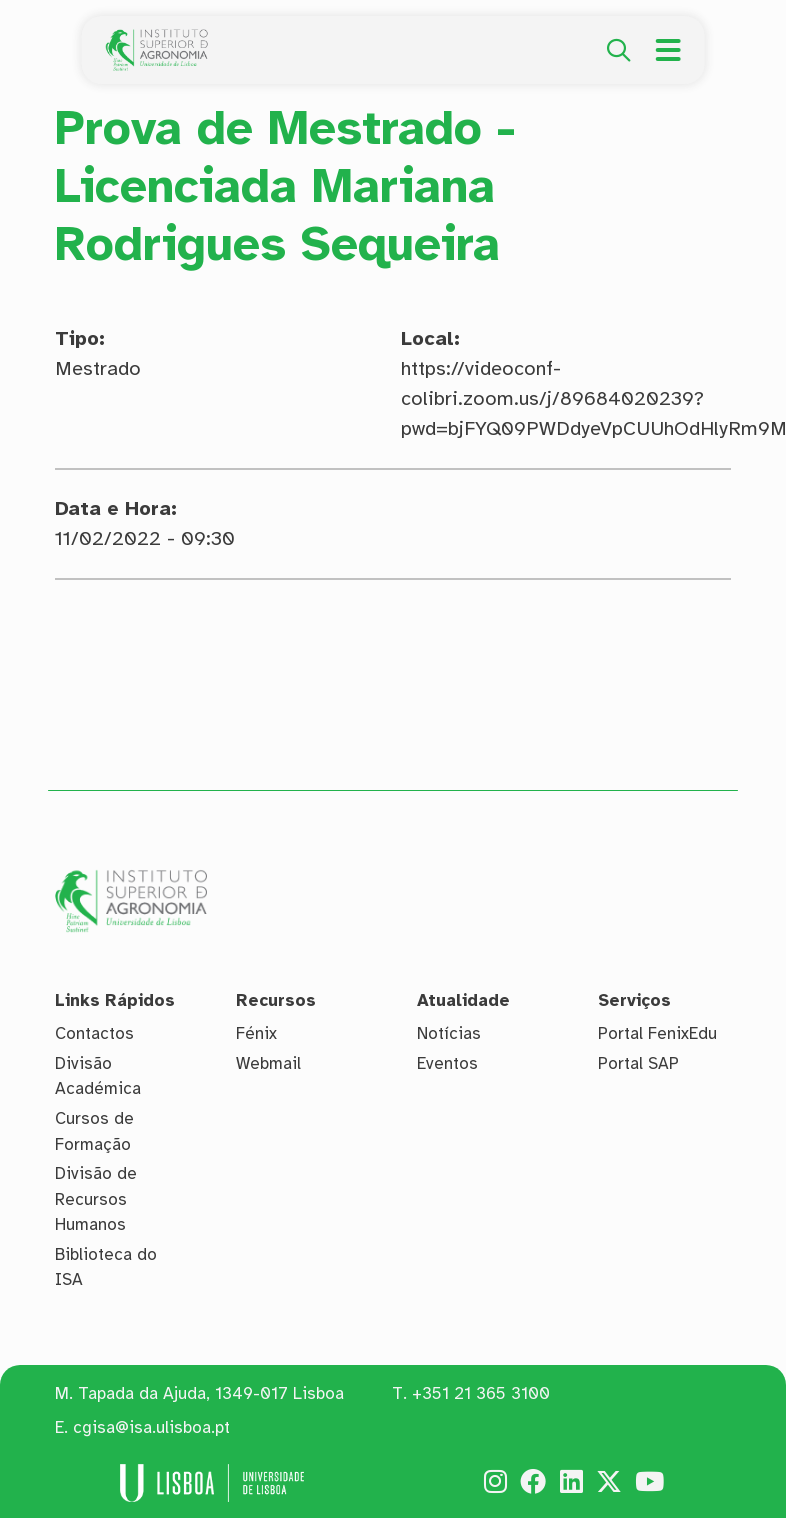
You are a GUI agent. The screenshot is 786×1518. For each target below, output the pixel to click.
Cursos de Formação (94, 1131)
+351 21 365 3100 (481, 1393)
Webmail (268, 1063)
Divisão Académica (98, 1076)
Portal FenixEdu (657, 1033)
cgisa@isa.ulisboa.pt (151, 1427)
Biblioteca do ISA (106, 1267)
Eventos (447, 1063)
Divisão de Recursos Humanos (96, 1199)
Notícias (449, 1033)
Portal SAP (638, 1063)
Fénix (256, 1033)
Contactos (94, 1033)
